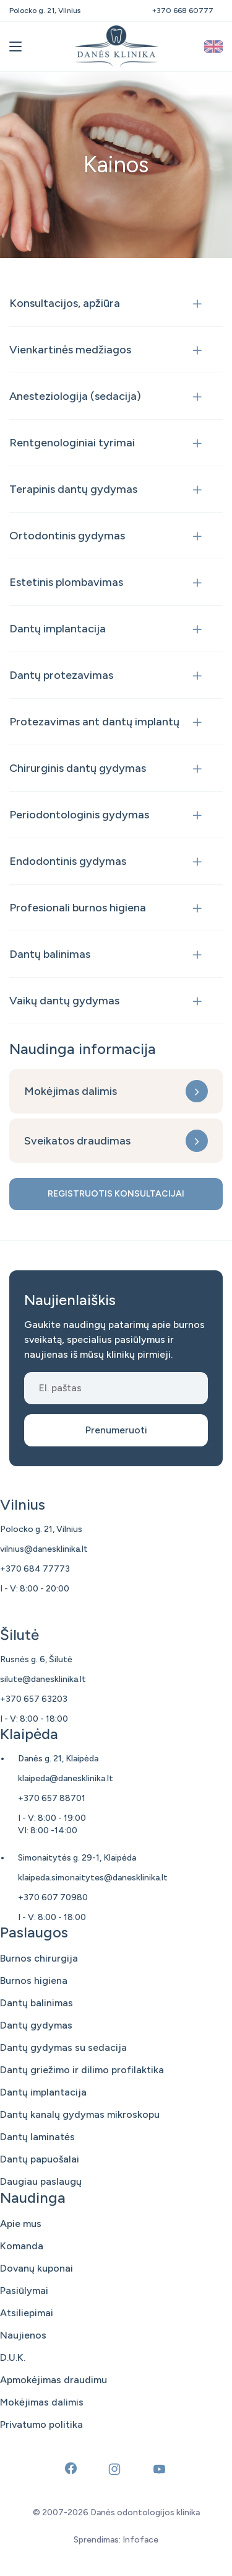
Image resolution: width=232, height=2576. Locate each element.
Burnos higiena (33, 1980)
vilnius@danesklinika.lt (44, 1549)
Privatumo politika (41, 2424)
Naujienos (23, 2335)
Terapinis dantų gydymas (73, 489)
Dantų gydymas (36, 2025)
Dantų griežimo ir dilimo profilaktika (82, 2070)
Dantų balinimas (49, 954)
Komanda (21, 2246)
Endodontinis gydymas (67, 861)
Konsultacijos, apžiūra (64, 303)
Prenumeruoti (116, 1430)
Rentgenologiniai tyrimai (72, 442)
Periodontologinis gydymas (79, 814)
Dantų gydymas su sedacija (63, 2047)
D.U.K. (12, 2357)
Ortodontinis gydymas (67, 535)
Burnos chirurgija (39, 1958)
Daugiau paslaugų (41, 2181)
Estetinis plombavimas (66, 582)
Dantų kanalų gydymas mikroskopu (80, 2114)
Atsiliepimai (26, 2313)
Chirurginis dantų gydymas (77, 768)
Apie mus (20, 2223)
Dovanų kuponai (36, 2268)
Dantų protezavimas (61, 675)
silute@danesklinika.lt (43, 1679)
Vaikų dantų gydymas (64, 1000)
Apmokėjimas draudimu (53, 2380)
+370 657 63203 (33, 1699)
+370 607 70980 (53, 1897)
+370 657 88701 (51, 1798)
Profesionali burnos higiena (77, 907)
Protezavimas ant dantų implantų (94, 721)
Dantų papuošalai (39, 2159)
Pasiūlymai (24, 2290)
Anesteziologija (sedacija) (75, 396)
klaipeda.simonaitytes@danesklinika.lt (93, 1877)
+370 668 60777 (182, 10)
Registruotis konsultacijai (116, 1193)
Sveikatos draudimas (77, 1141)
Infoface (140, 2539)
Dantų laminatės (37, 2137)
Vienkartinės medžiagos (70, 349)
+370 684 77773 (35, 1569)
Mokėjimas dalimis (70, 1091)
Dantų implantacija (57, 628)
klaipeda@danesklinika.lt (65, 1778)
